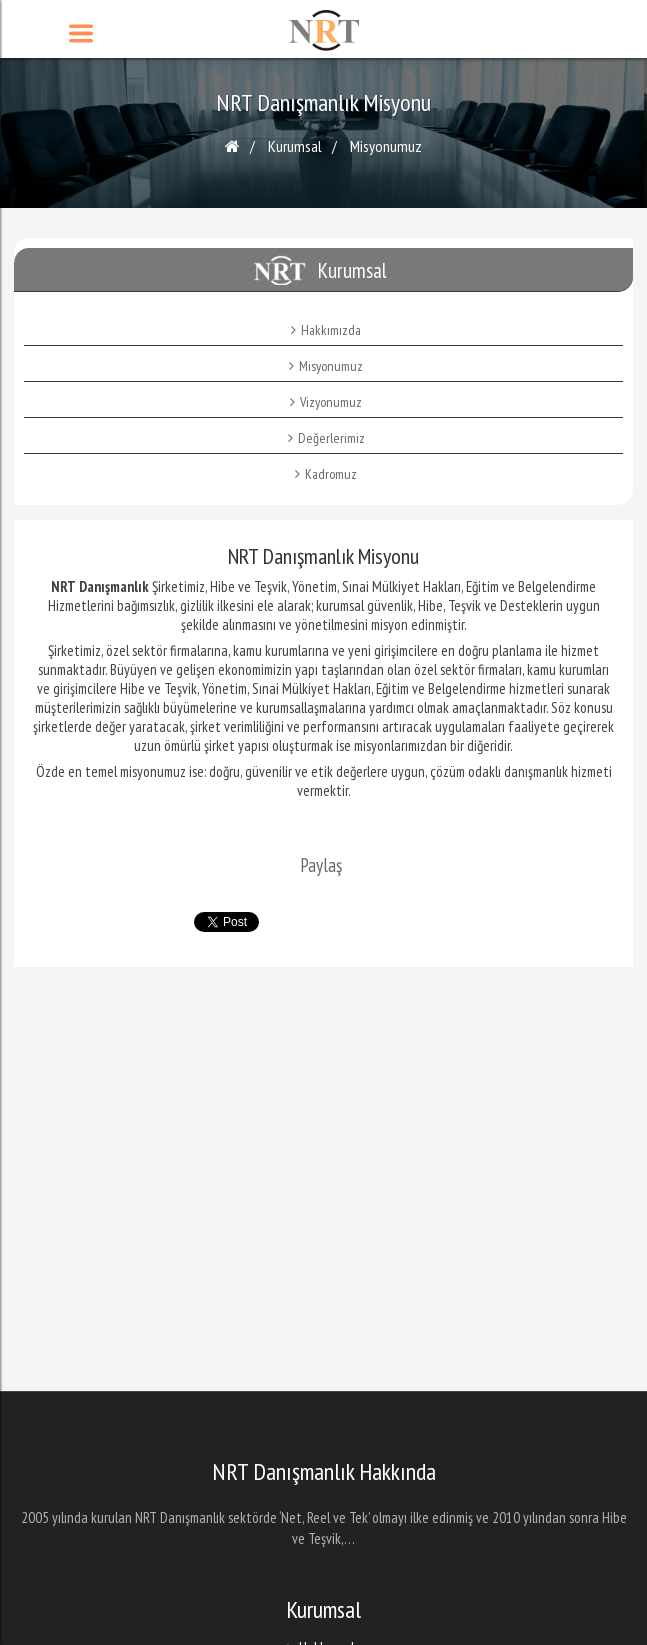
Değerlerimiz (326, 438)
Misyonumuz (386, 146)
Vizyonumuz (326, 402)
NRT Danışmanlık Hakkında (324, 1472)
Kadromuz (326, 474)
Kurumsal (295, 146)
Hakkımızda (326, 330)
